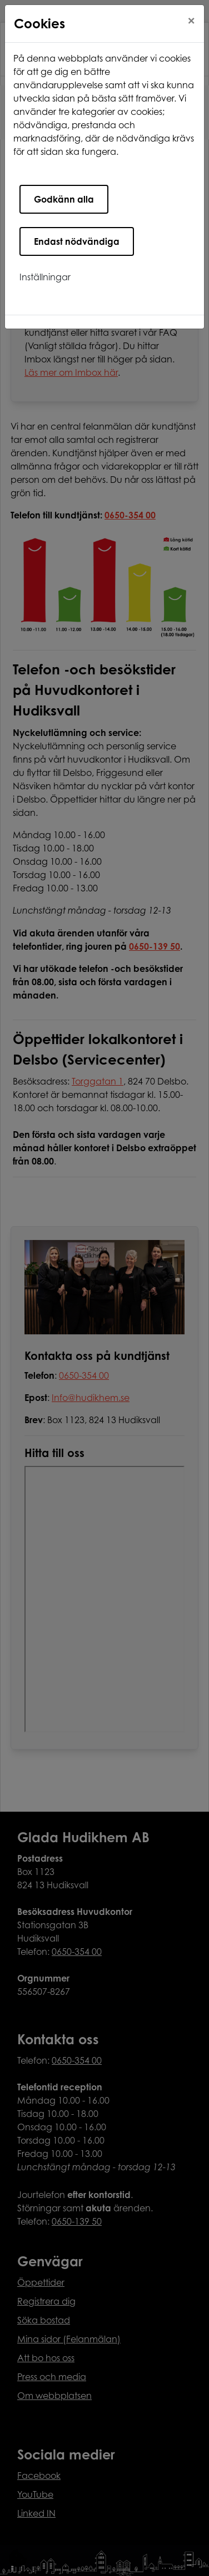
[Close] (191, 20)
